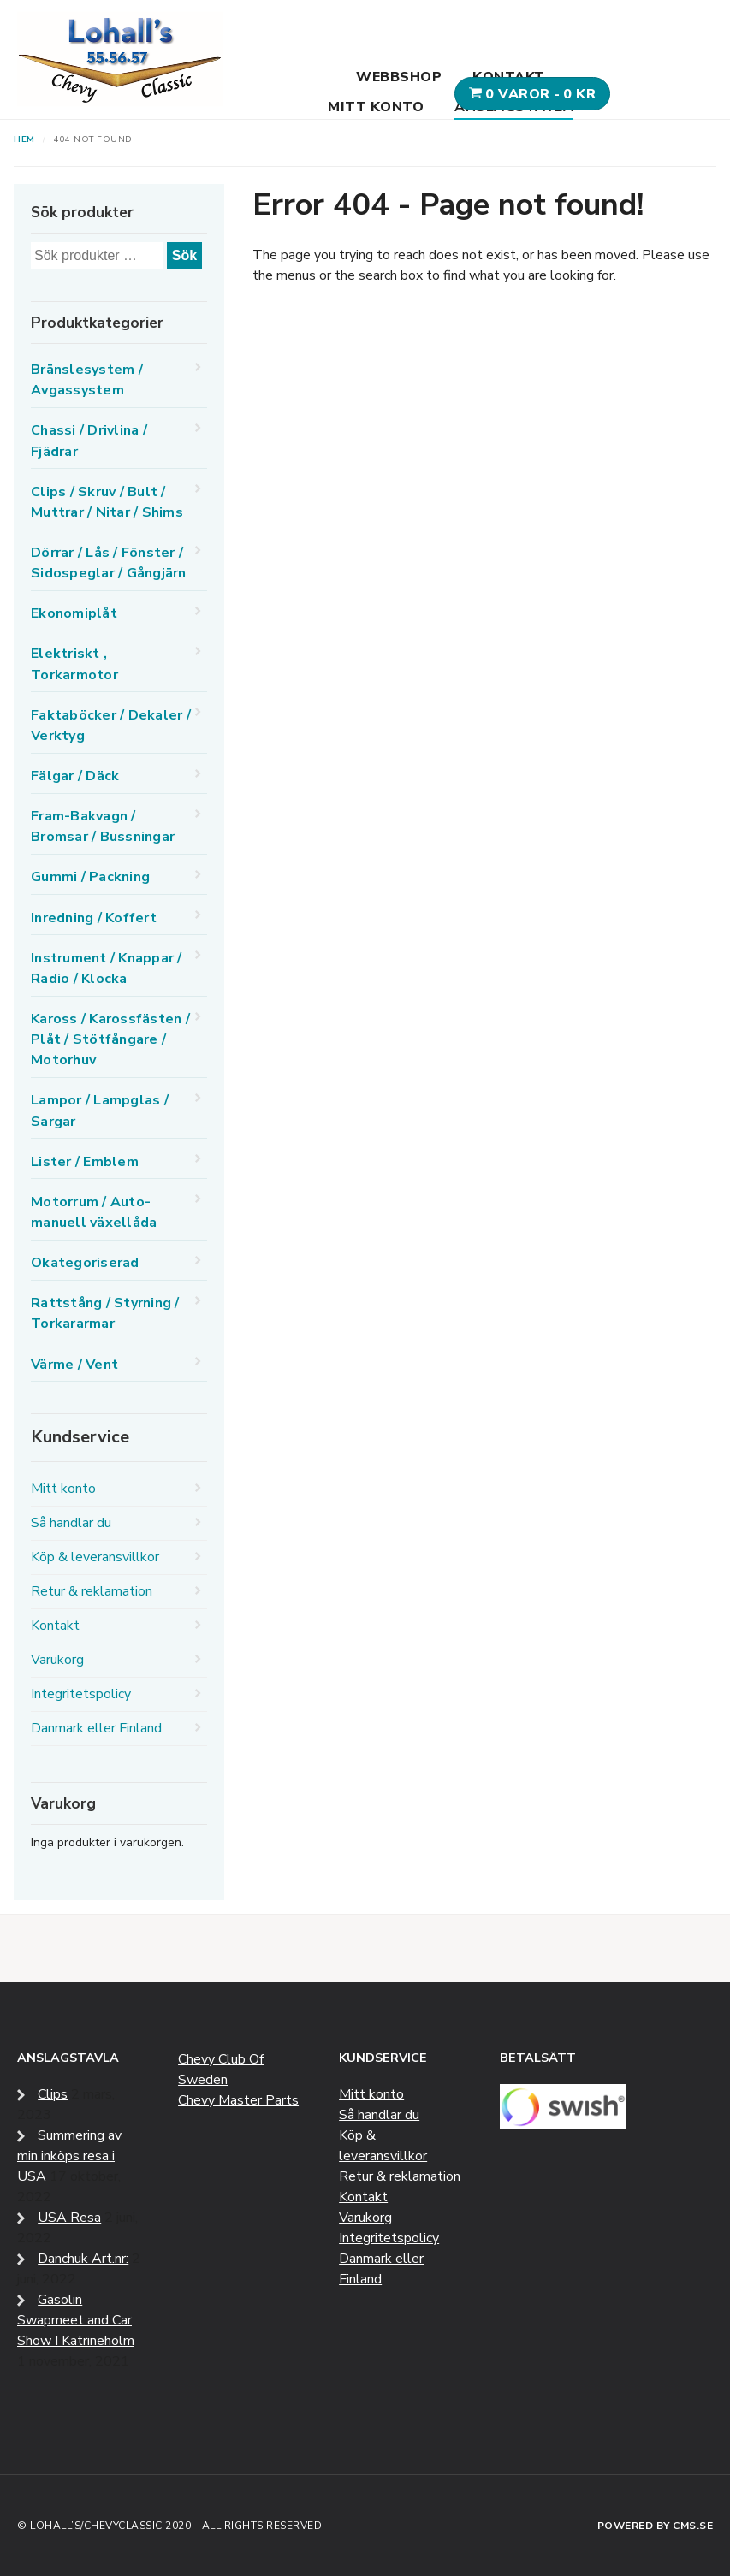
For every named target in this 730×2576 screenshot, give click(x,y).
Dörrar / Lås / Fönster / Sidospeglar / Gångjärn (109, 563)
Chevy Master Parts (238, 2100)
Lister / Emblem (85, 1161)
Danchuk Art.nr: (83, 2258)
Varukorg (57, 1659)
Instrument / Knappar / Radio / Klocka (106, 968)
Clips (53, 2094)
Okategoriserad (85, 1262)
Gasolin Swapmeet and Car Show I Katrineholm (75, 2320)
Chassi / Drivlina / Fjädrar (89, 440)
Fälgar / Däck (75, 776)
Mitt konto (376, 107)
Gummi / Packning (90, 877)
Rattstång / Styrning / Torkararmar (105, 1313)
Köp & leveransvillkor (95, 1557)
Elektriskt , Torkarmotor (74, 664)
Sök (184, 255)
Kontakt (508, 77)
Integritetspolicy (81, 1694)
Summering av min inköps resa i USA (69, 2156)
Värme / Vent (74, 1364)
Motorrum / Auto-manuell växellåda (94, 1212)
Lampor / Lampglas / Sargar (100, 1110)
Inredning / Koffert (94, 918)
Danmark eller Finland (96, 1728)
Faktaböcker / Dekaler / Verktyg (111, 725)
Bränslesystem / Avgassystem (87, 380)
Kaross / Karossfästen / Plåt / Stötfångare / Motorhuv (110, 1039)
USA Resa (69, 2217)
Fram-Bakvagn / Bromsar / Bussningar (103, 826)
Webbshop (399, 77)
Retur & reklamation (91, 1591)
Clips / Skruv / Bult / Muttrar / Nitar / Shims (107, 502)
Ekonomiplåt (74, 613)
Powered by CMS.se (655, 2525)
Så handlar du (71, 1522)
